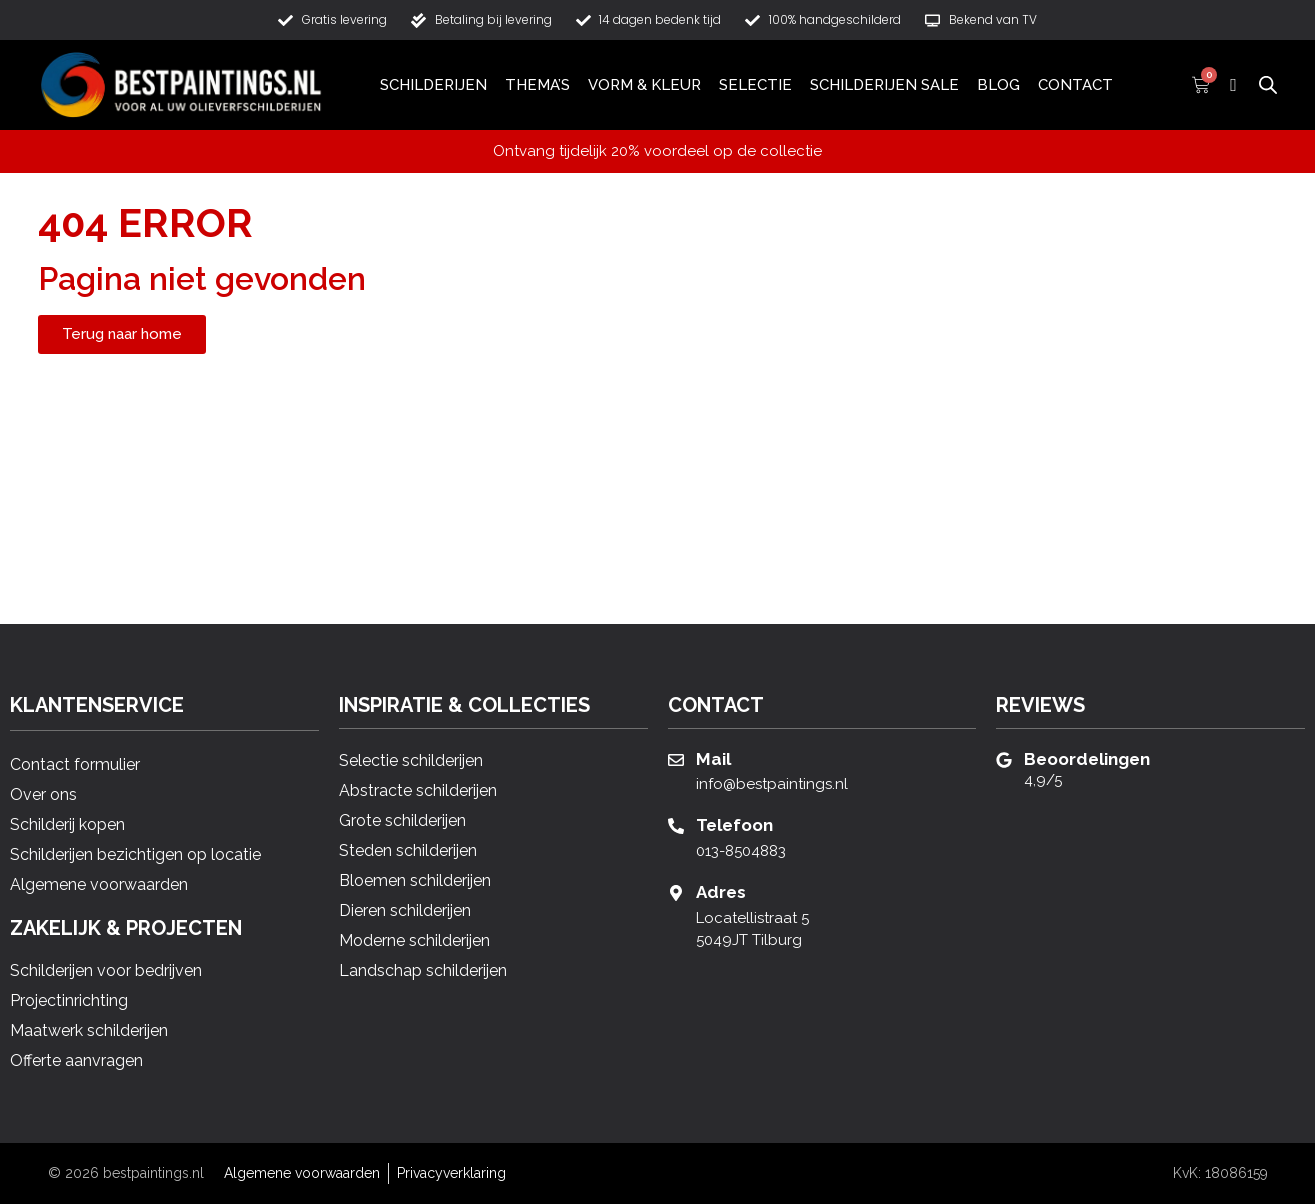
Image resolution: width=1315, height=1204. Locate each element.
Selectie (755, 85)
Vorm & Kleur (644, 85)
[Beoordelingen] (1004, 760)
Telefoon (734, 825)
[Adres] (676, 893)
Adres (721, 892)
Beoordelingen (1087, 759)
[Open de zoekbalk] (1268, 84)
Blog (998, 85)
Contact (1075, 85)
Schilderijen (433, 85)
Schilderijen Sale (884, 85)
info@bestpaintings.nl (772, 784)
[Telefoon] (676, 826)
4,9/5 (1043, 780)
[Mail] (676, 760)
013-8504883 (741, 851)
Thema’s (537, 85)
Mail (713, 759)
